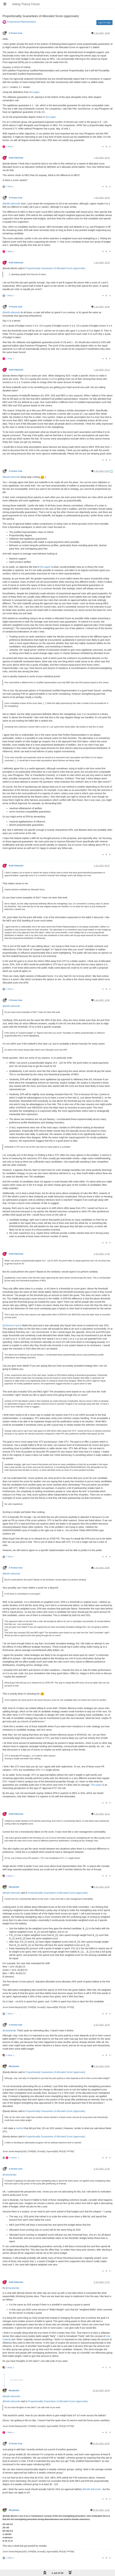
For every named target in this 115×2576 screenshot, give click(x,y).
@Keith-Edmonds (91, 2489)
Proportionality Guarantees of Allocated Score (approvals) (55, 268)
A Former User (15, 33)
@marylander (9, 2030)
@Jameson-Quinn (11, 1325)
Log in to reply (104, 22)
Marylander (14, 1887)
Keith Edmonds (16, 158)
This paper (96, 1784)
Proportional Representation (21, 21)
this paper (34, 92)
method (20, 2128)
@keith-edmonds (11, 203)
